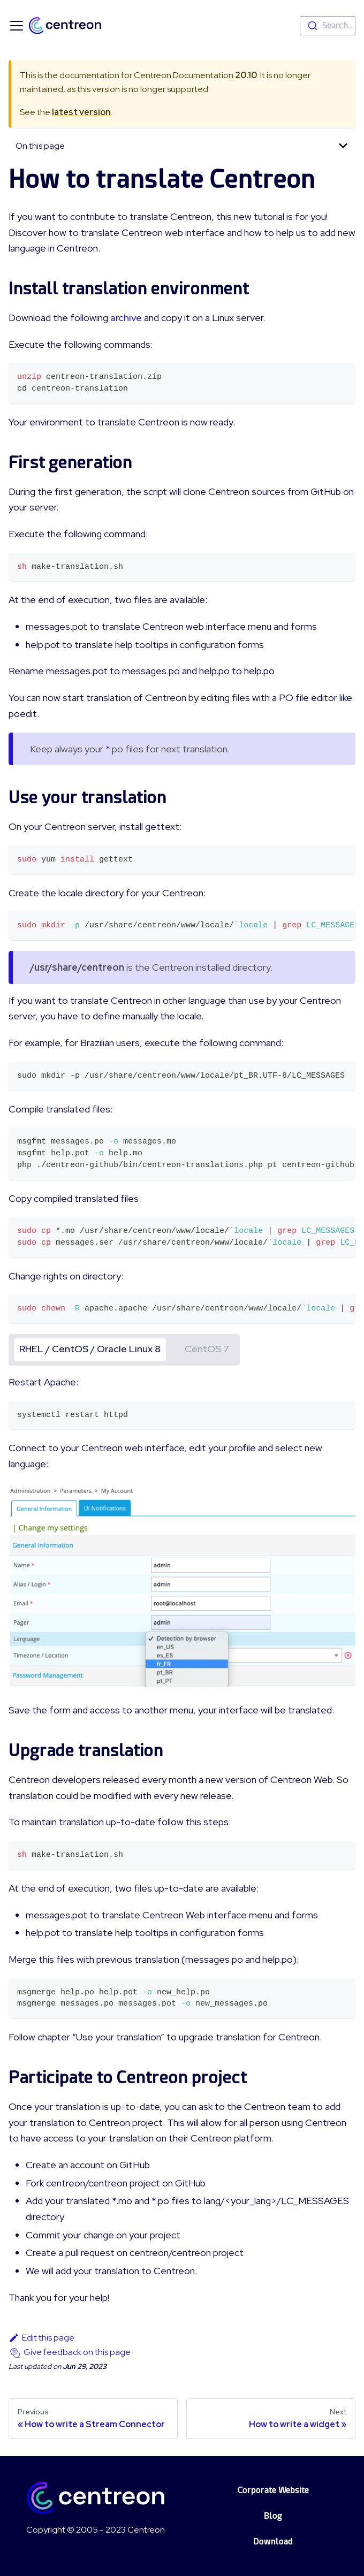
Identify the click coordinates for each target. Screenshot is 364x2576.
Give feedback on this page (77, 2352)
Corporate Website (273, 2490)
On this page (40, 145)
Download (273, 2541)
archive (126, 317)
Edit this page (41, 2337)
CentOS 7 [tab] (207, 1349)
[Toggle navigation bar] (17, 26)
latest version (81, 112)
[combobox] (327, 25)
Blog (273, 2516)
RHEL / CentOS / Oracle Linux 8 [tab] (90, 1349)
